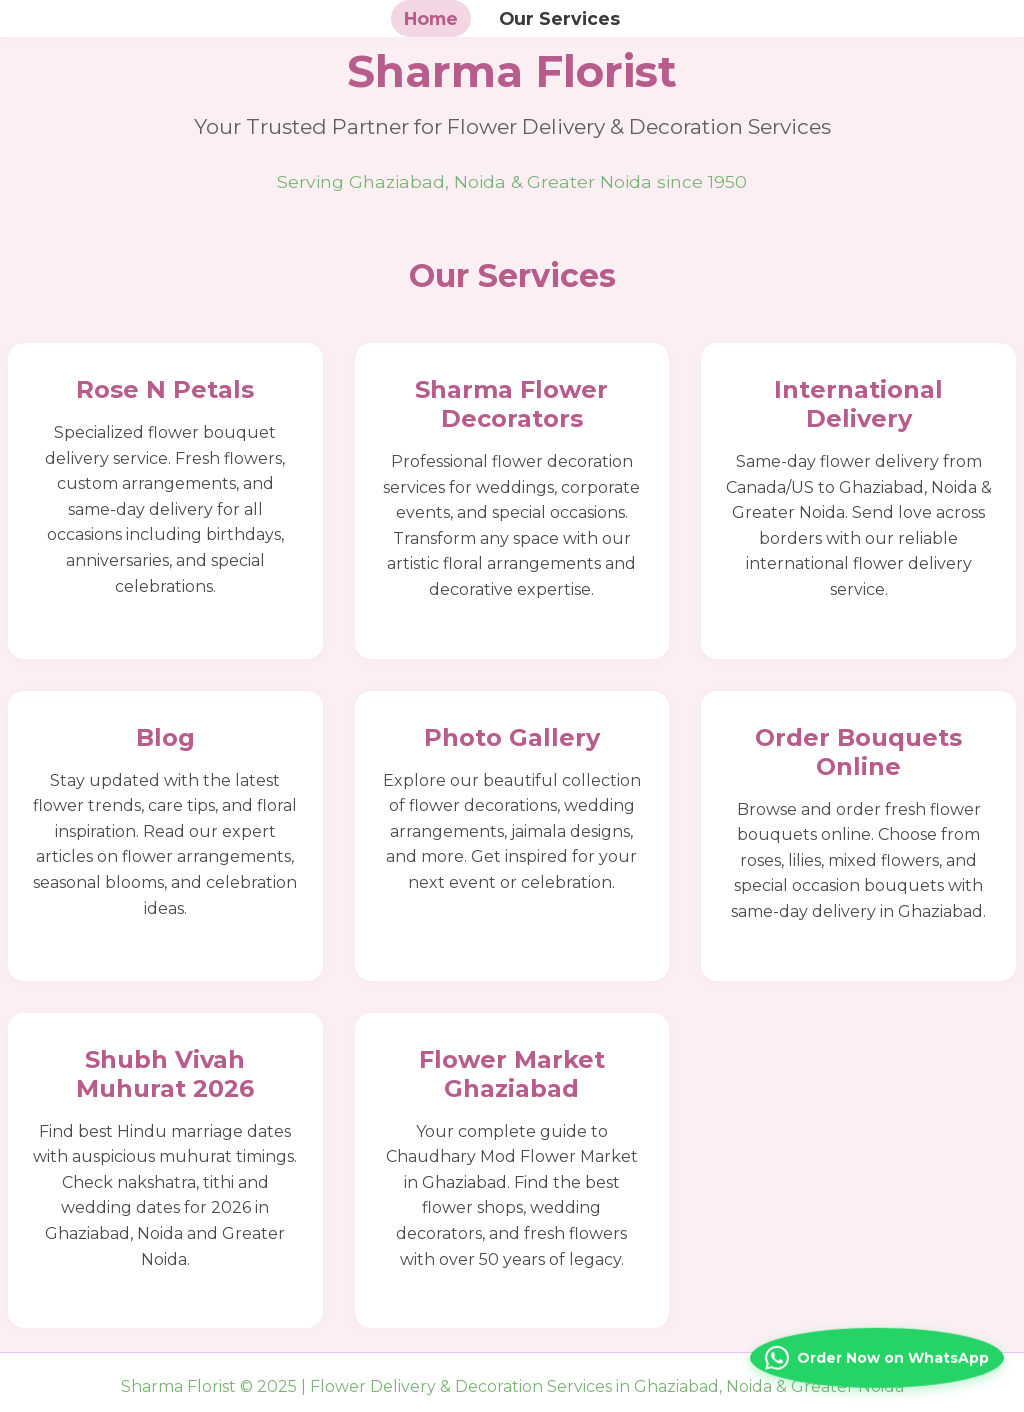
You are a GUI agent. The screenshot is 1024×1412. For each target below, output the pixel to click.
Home (431, 18)
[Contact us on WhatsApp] (877, 1352)
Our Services (559, 18)
